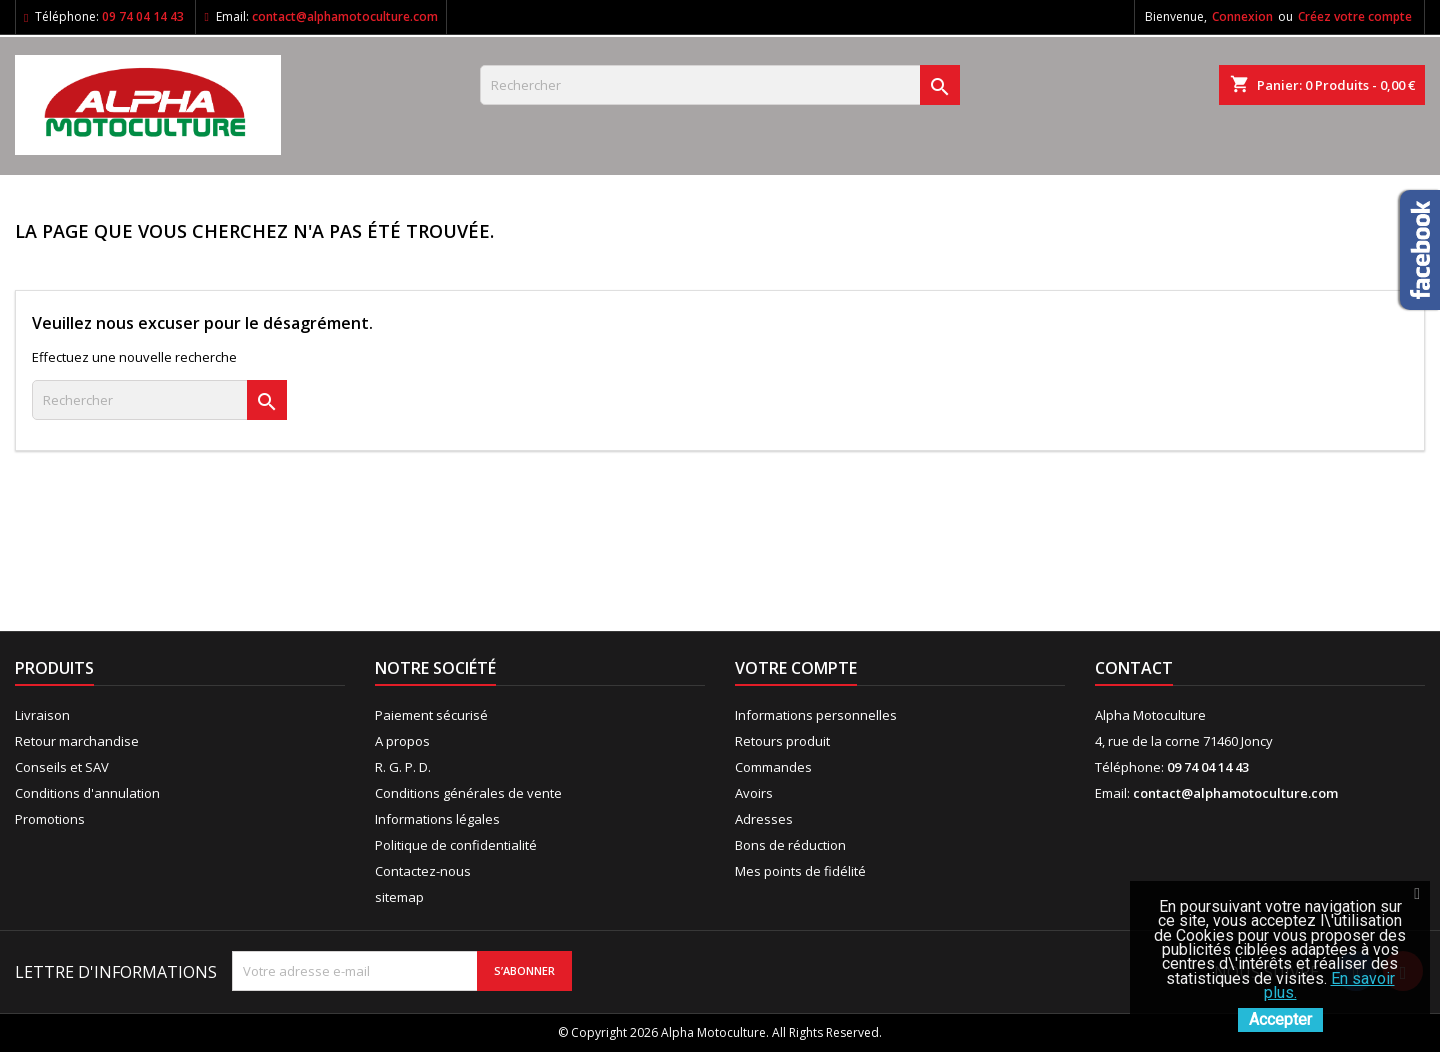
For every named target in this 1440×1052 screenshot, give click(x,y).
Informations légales (437, 819)
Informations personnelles (816, 715)
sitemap (399, 897)
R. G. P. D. (403, 767)
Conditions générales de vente (468, 793)
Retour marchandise (77, 741)
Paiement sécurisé (431, 715)
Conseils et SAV (62, 767)
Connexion (1242, 16)
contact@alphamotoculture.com (345, 16)
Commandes (773, 767)
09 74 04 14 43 (143, 16)
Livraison (42, 715)
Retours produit (782, 741)
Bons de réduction (790, 845)
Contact (1134, 668)
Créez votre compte (1355, 16)
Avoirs (754, 793)
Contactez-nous (423, 871)
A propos (402, 741)
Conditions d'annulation (87, 793)
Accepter (1280, 1019)
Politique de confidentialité (456, 845)
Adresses (764, 819)
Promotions (50, 819)
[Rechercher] (720, 85)
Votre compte (796, 668)
